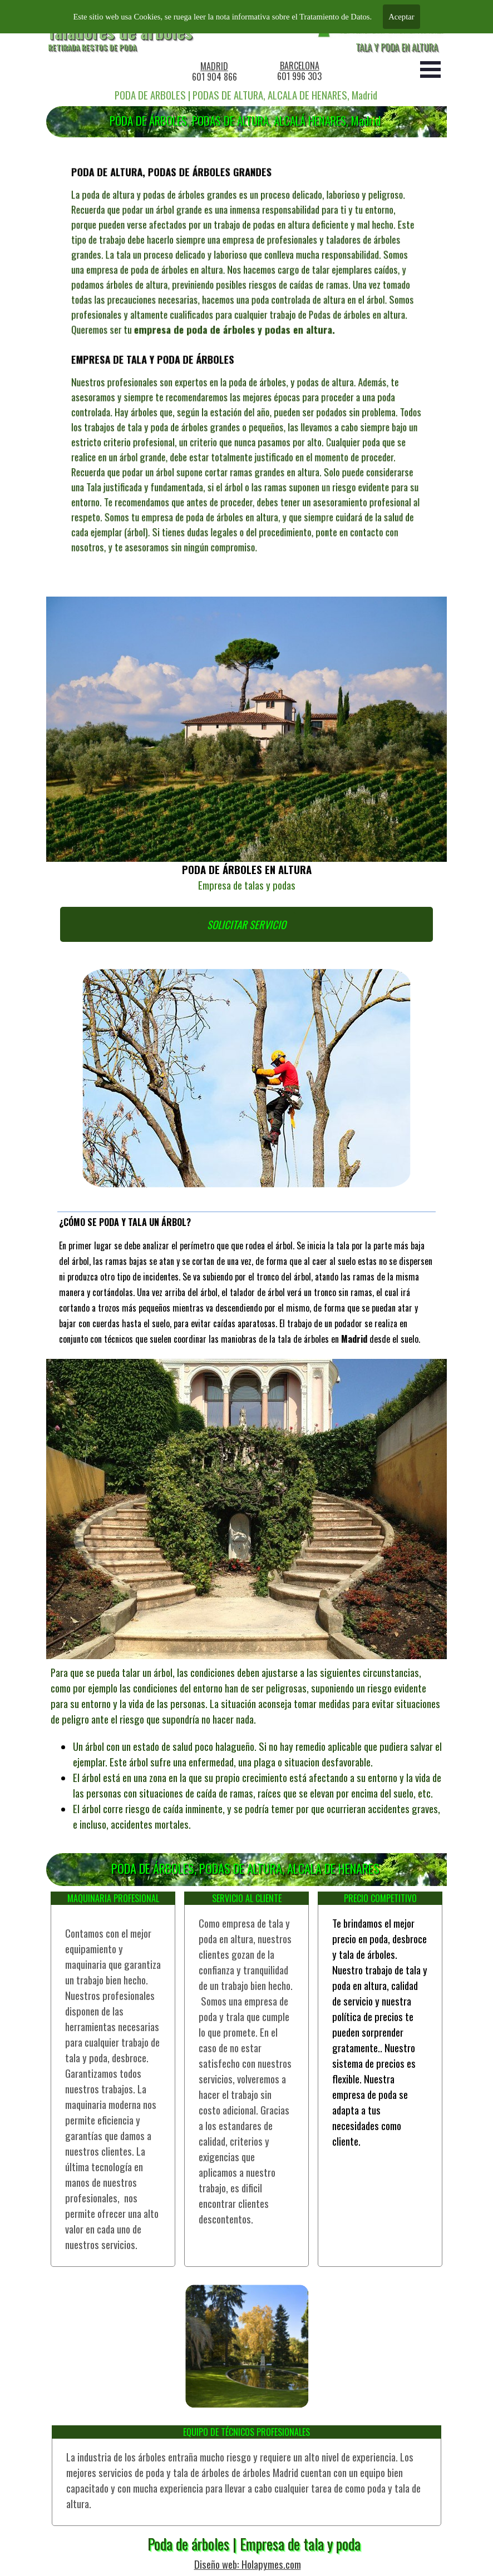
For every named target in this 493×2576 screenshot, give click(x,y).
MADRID (214, 66)
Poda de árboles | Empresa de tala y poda (254, 2544)
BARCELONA (299, 65)
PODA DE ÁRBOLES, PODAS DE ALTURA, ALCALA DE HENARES (245, 1868)
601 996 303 (299, 76)
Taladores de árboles (120, 31)
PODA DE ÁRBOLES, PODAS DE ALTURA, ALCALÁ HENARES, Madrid (245, 120)
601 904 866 (214, 76)
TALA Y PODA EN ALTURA (397, 47)
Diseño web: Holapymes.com (247, 2564)
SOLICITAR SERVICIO (246, 924)
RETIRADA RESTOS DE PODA (92, 47)
